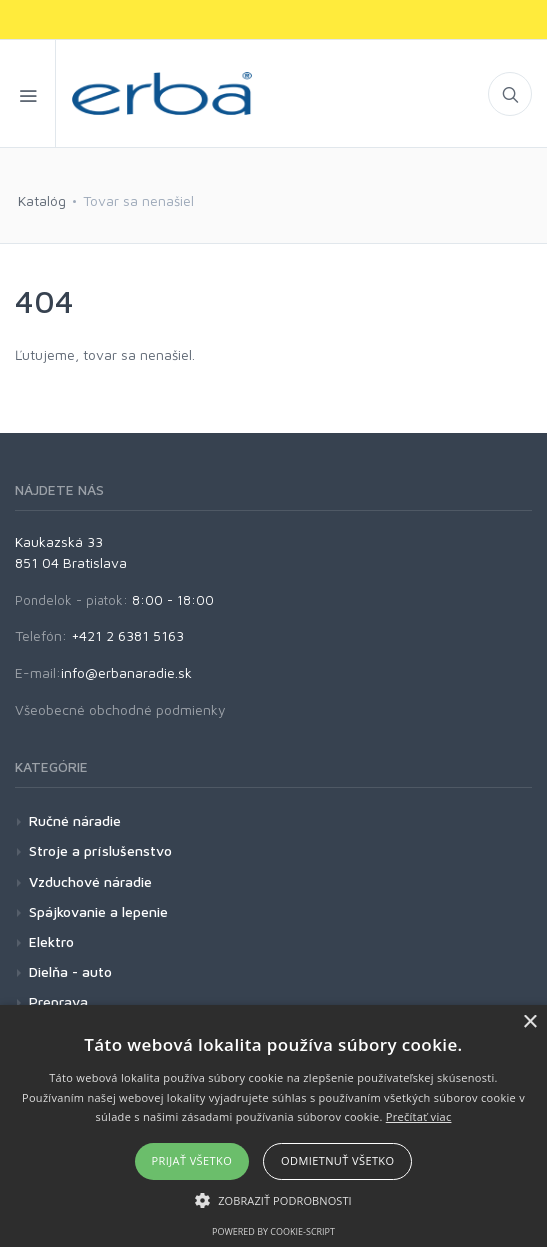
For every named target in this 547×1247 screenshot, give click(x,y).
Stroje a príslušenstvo (100, 850)
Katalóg (42, 200)
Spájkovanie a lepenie (98, 911)
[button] (273, 1200)
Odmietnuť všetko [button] (337, 1160)
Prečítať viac (419, 1116)
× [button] (529, 1022)
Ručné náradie (75, 820)
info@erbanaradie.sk (126, 672)
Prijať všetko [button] (192, 1160)
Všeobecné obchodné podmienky (120, 709)
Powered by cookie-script (273, 1231)
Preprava (58, 1001)
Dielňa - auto (70, 971)
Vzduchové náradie (90, 881)
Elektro (51, 941)
